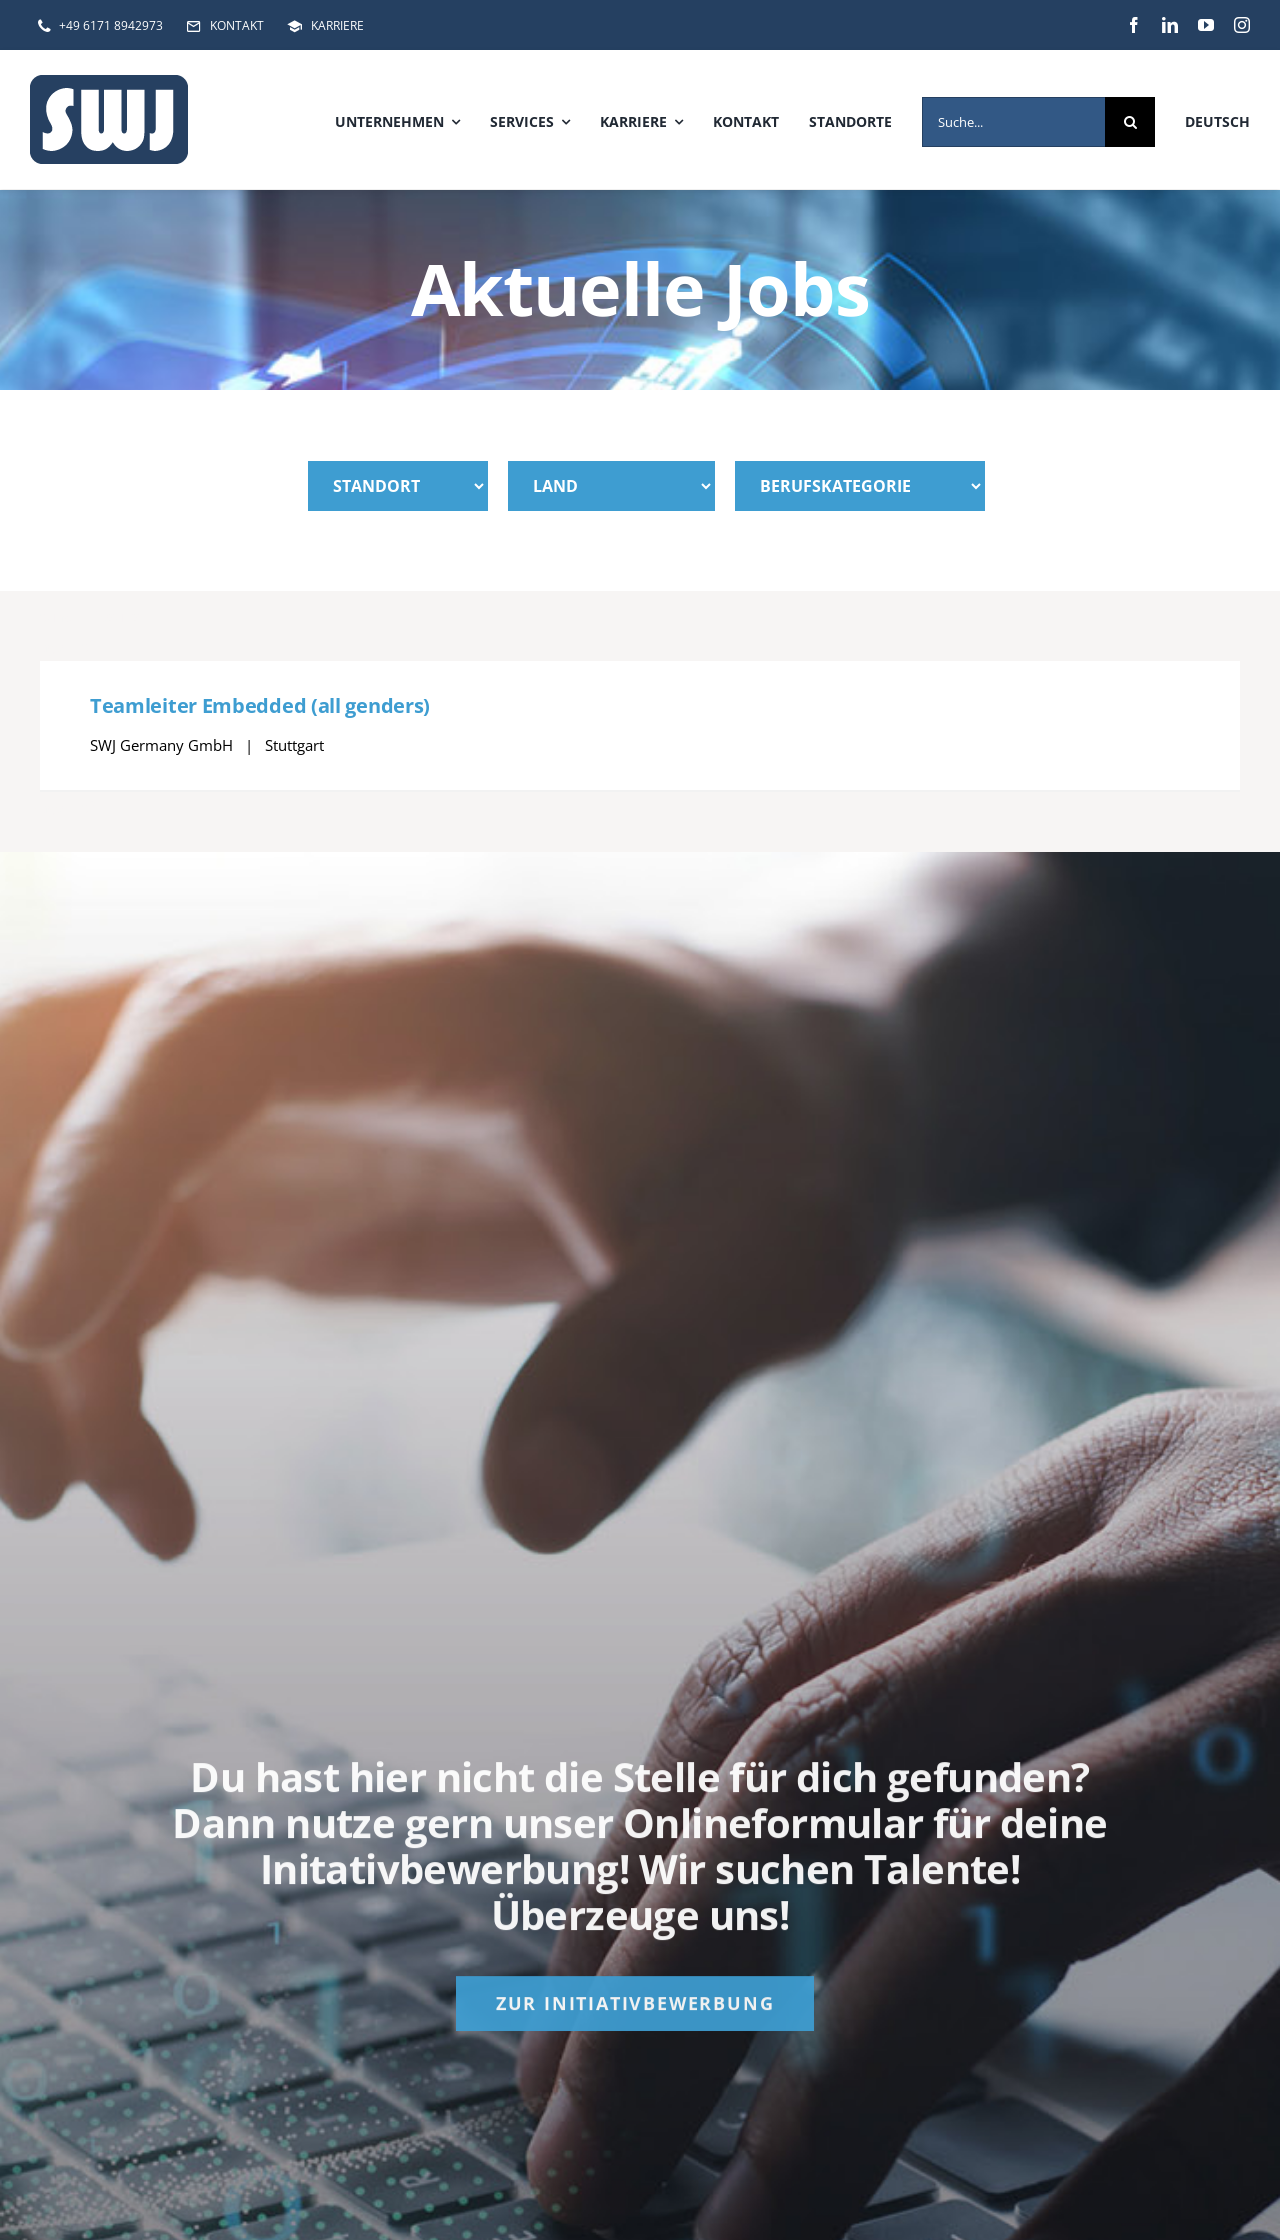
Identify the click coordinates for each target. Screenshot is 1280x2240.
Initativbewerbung (439, 1877)
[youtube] (1206, 25)
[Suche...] (1013, 122)
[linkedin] (1170, 25)
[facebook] (1134, 25)
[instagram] (1242, 25)
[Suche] (1130, 122)
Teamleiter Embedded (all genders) (260, 705)
